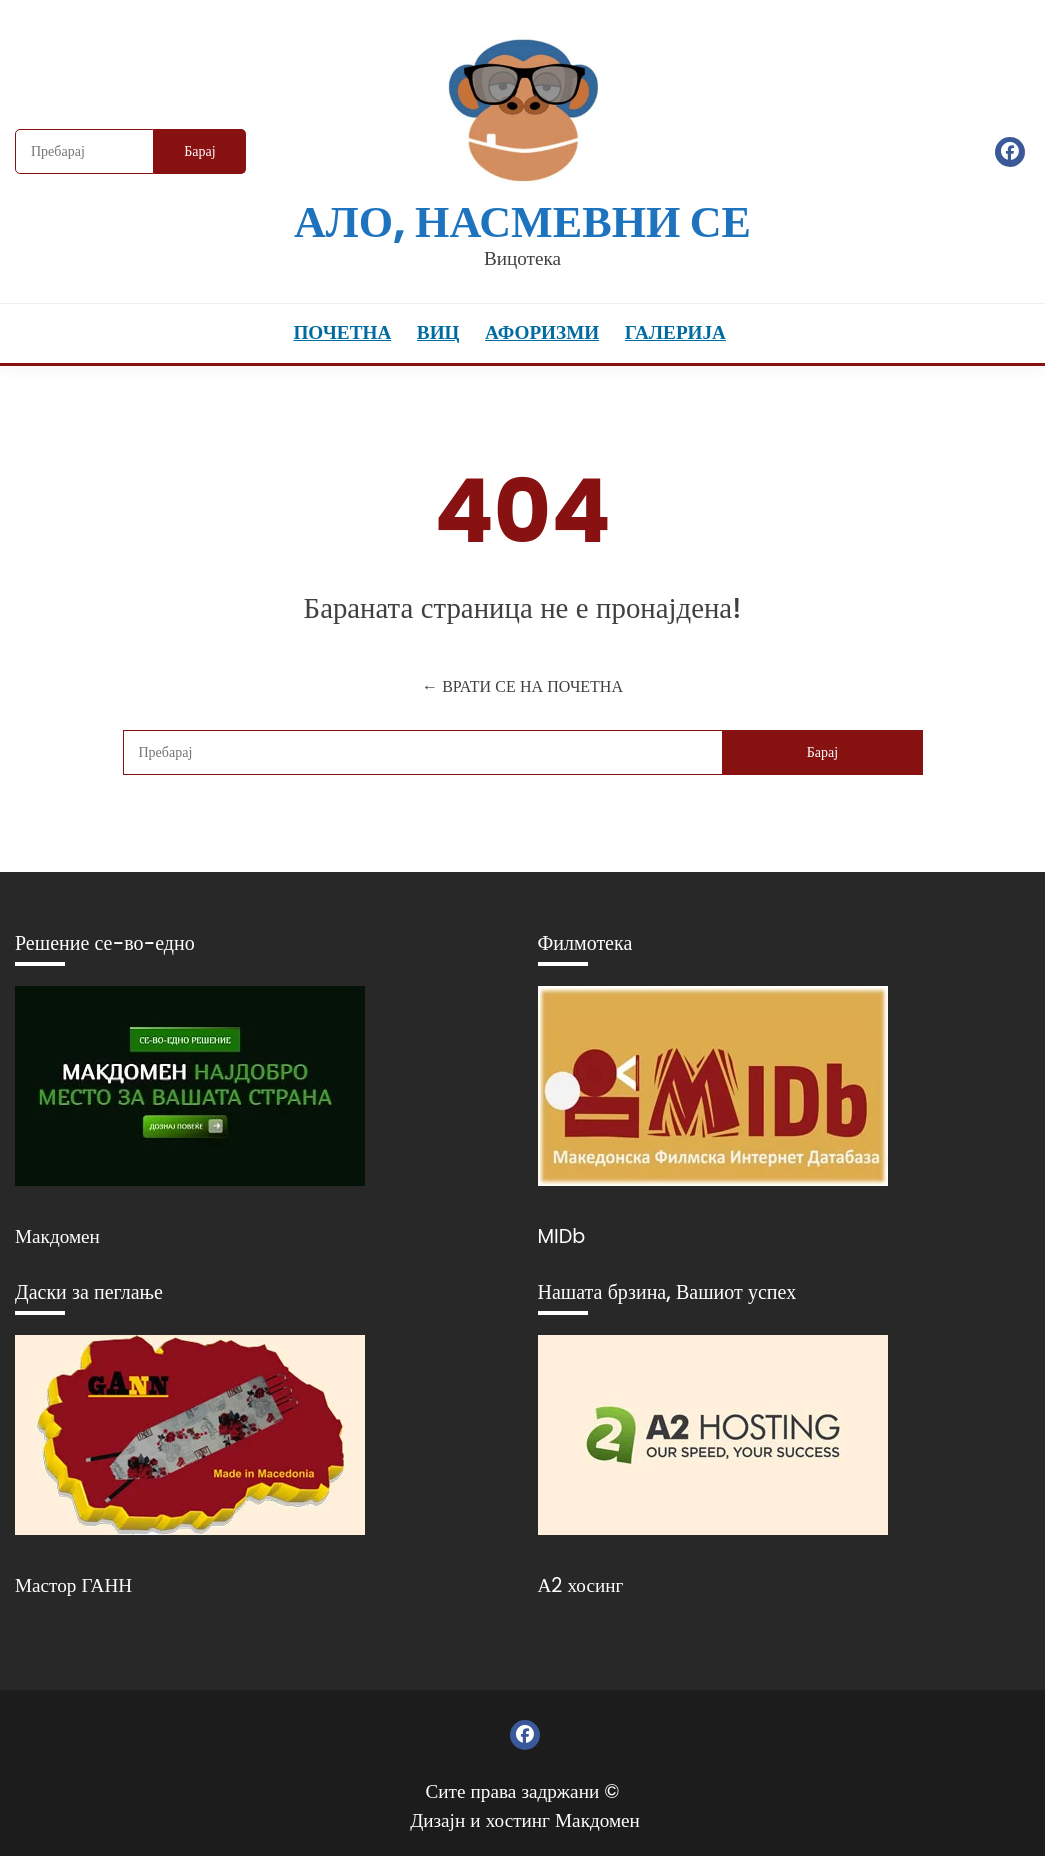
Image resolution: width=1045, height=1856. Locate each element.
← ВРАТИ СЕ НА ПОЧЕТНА (522, 686)
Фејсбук (1010, 152)
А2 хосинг (581, 1585)
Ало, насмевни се (522, 221)
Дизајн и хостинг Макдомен (525, 1820)
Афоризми (542, 332)
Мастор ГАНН (73, 1585)
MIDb (562, 1236)
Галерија (675, 332)
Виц (438, 332)
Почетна (342, 332)
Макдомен (57, 1236)
